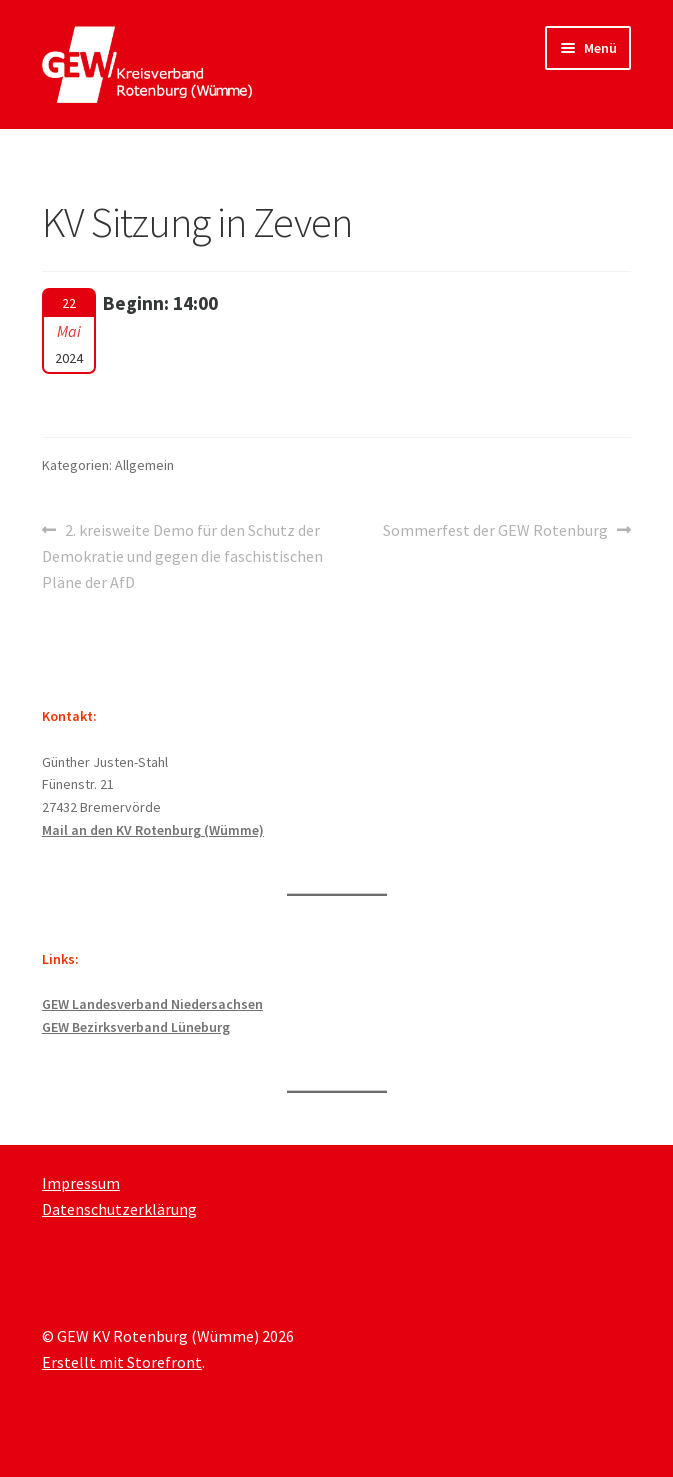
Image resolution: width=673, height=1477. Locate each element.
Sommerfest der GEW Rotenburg (495, 531)
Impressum (81, 1183)
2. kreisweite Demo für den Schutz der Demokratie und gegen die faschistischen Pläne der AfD (182, 555)
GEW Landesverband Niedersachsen (152, 1004)
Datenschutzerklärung (119, 1209)
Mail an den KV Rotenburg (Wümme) (153, 830)
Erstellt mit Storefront (122, 1362)
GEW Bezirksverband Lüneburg (136, 1027)
